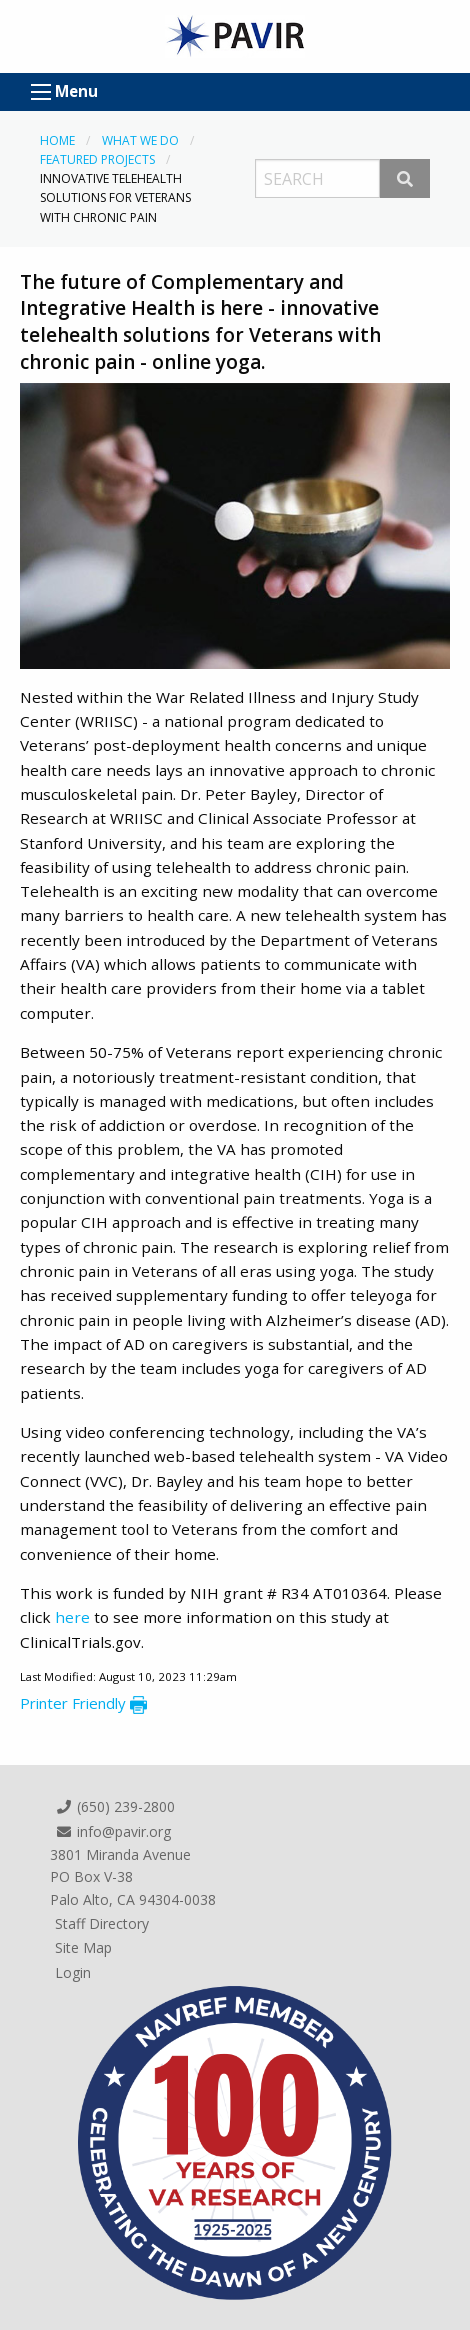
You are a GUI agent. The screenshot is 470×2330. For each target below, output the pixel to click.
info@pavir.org (113, 1831)
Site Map (83, 1947)
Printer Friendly (83, 1703)
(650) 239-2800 (115, 1806)
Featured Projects (97, 159)
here (74, 1617)
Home (57, 140)
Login (73, 1972)
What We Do (140, 140)
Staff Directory (102, 1923)
